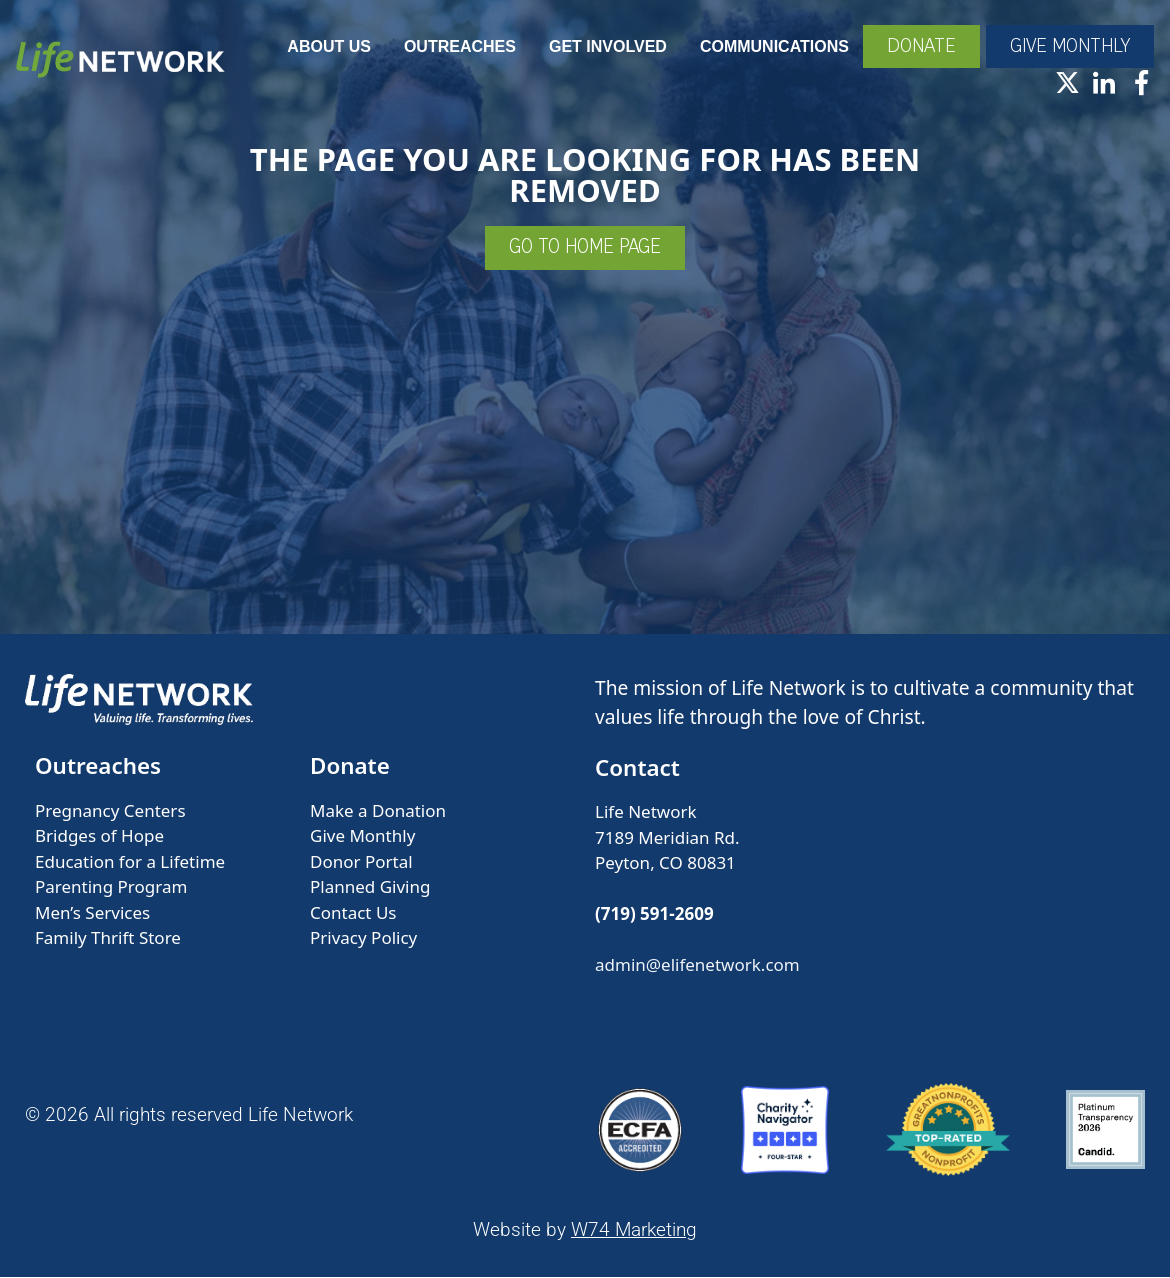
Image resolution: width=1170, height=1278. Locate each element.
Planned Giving (370, 888)
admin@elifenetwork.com (697, 966)
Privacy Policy (363, 939)
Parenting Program (111, 888)
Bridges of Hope (99, 837)
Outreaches (458, 47)
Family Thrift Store (108, 939)
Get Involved (606, 47)
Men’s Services (92, 913)
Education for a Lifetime (130, 862)
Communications (772, 47)
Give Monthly (362, 837)
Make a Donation (378, 811)
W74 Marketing (634, 1231)
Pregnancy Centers (110, 811)
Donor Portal (361, 862)
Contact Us (353, 913)
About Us (327, 47)
